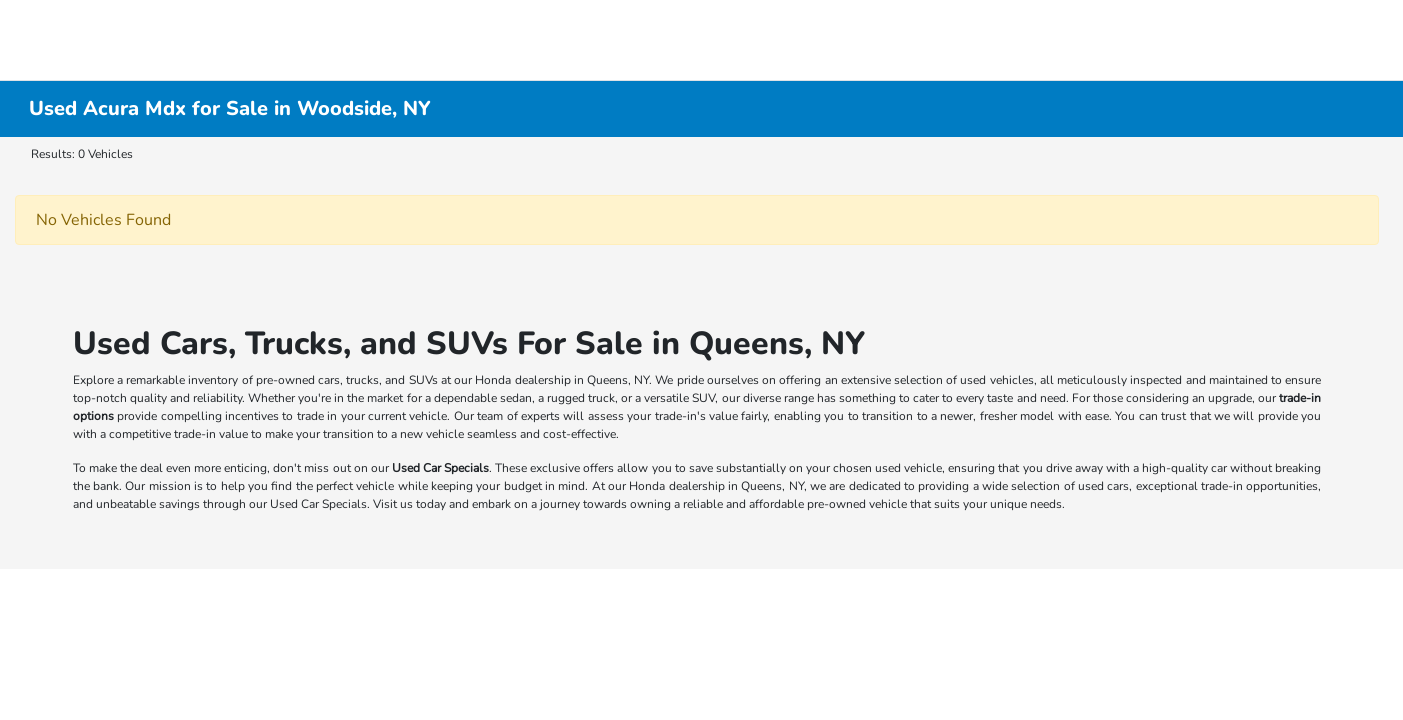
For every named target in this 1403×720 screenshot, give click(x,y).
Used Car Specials (440, 468)
